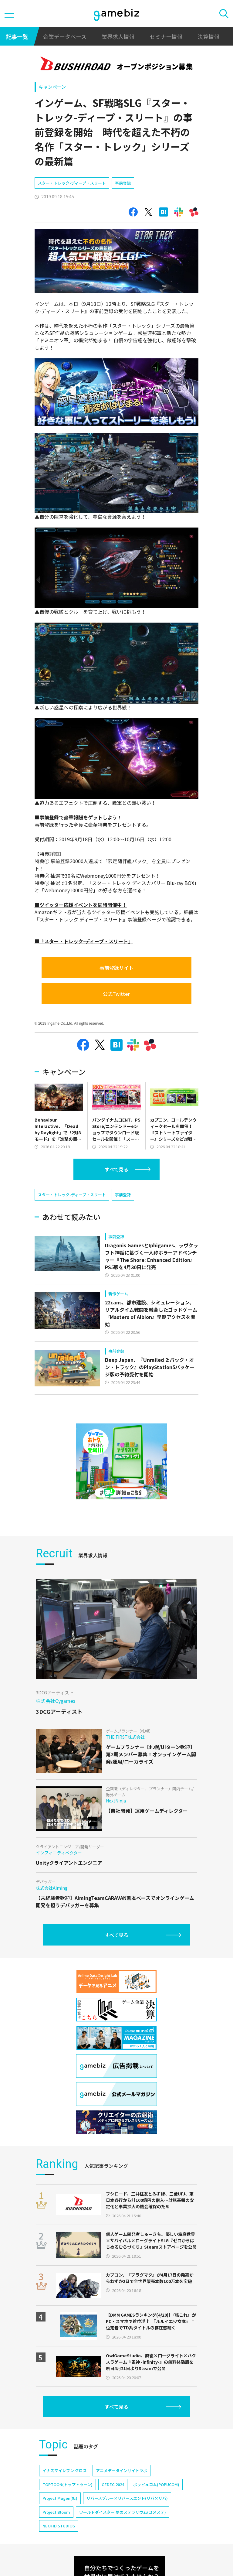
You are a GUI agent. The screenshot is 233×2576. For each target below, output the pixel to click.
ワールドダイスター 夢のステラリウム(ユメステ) (122, 2512)
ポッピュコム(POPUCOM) (156, 2484)
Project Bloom (56, 2512)
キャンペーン (52, 87)
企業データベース (64, 36)
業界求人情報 (118, 36)
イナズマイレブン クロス (64, 2470)
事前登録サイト (116, 967)
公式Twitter (116, 993)
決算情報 (208, 36)
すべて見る (116, 1169)
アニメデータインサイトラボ (121, 2470)
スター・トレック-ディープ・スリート (72, 183)
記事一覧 (17, 36)
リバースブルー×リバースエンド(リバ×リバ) (127, 2498)
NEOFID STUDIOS (58, 2526)
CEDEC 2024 (113, 2484)
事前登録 (123, 183)
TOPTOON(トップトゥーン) (67, 2484)
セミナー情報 (166, 36)
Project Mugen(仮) (59, 2498)
